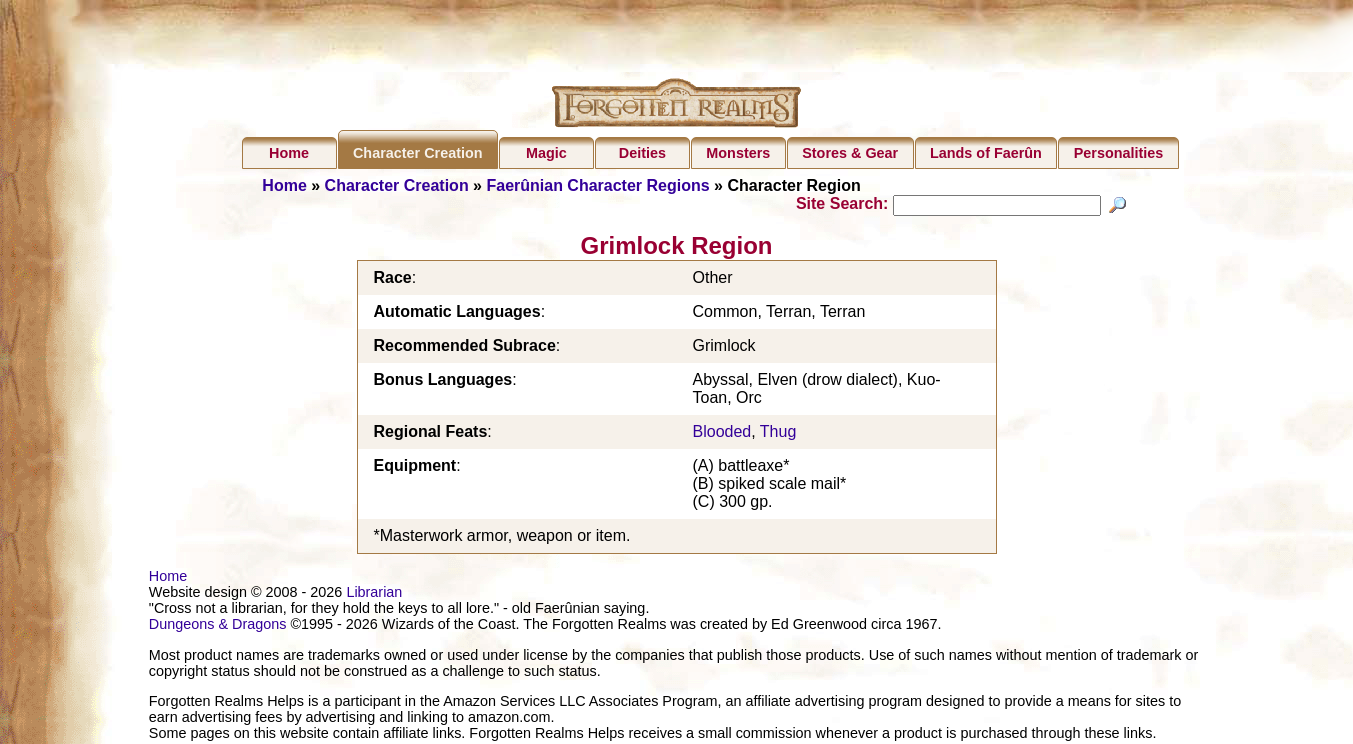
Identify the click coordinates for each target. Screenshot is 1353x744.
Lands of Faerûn (986, 153)
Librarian (374, 595)
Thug (778, 434)
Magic (546, 153)
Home (289, 153)
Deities (642, 153)
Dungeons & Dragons (218, 627)
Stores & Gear (850, 153)
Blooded (722, 434)
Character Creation (418, 153)
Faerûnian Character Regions (597, 185)
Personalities (1119, 153)
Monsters (738, 153)
